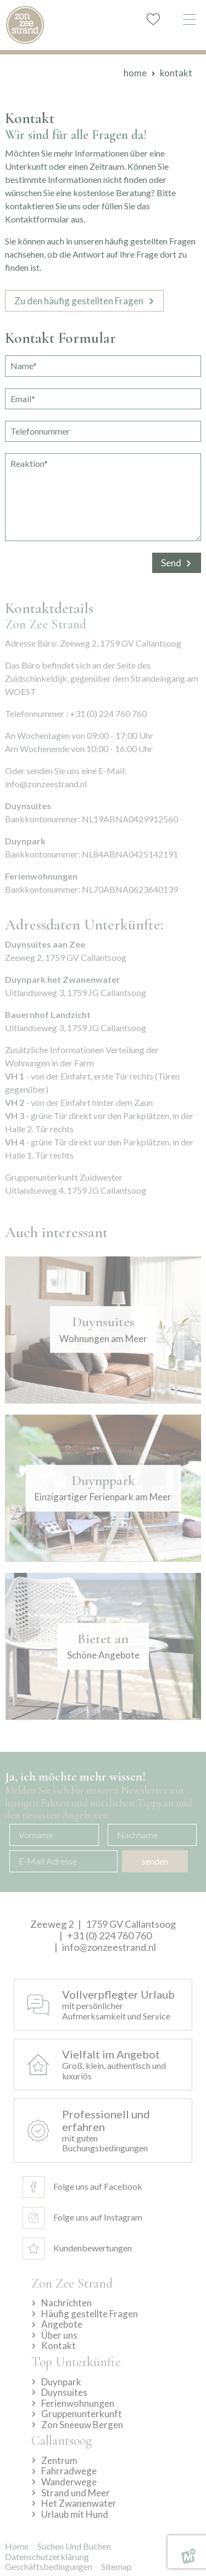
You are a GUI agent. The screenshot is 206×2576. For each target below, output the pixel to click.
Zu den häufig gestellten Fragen (78, 301)
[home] (25, 25)
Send (171, 563)
